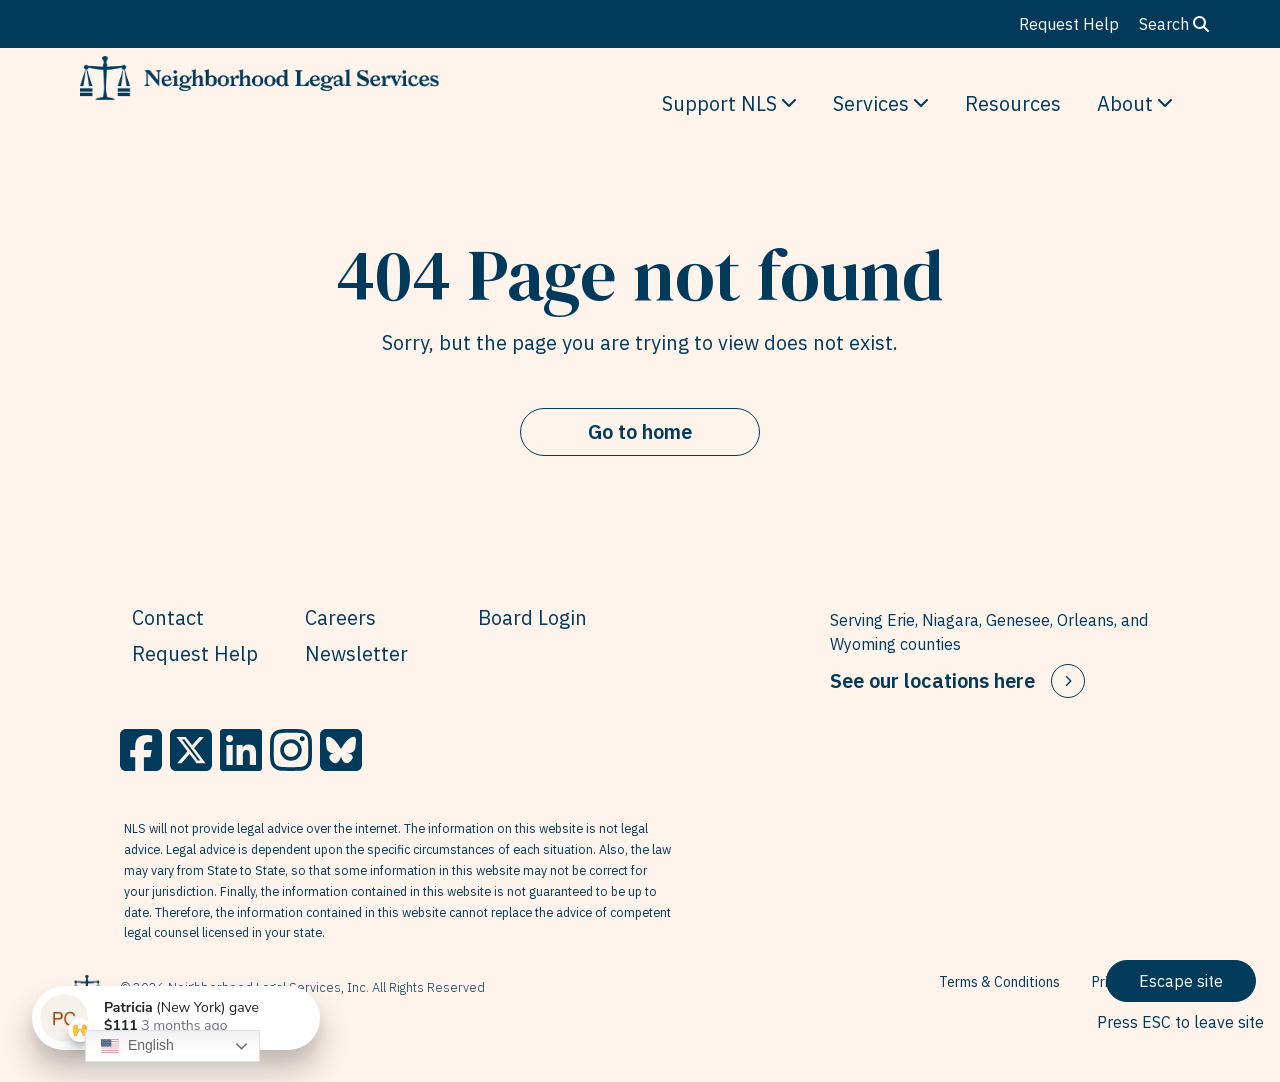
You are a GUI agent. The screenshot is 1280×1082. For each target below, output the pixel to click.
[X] (191, 750)
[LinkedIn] (241, 750)
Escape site (1181, 981)
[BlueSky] (341, 750)
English (137, 1046)
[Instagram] (291, 750)
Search (1174, 24)
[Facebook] (141, 750)
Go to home (640, 431)
